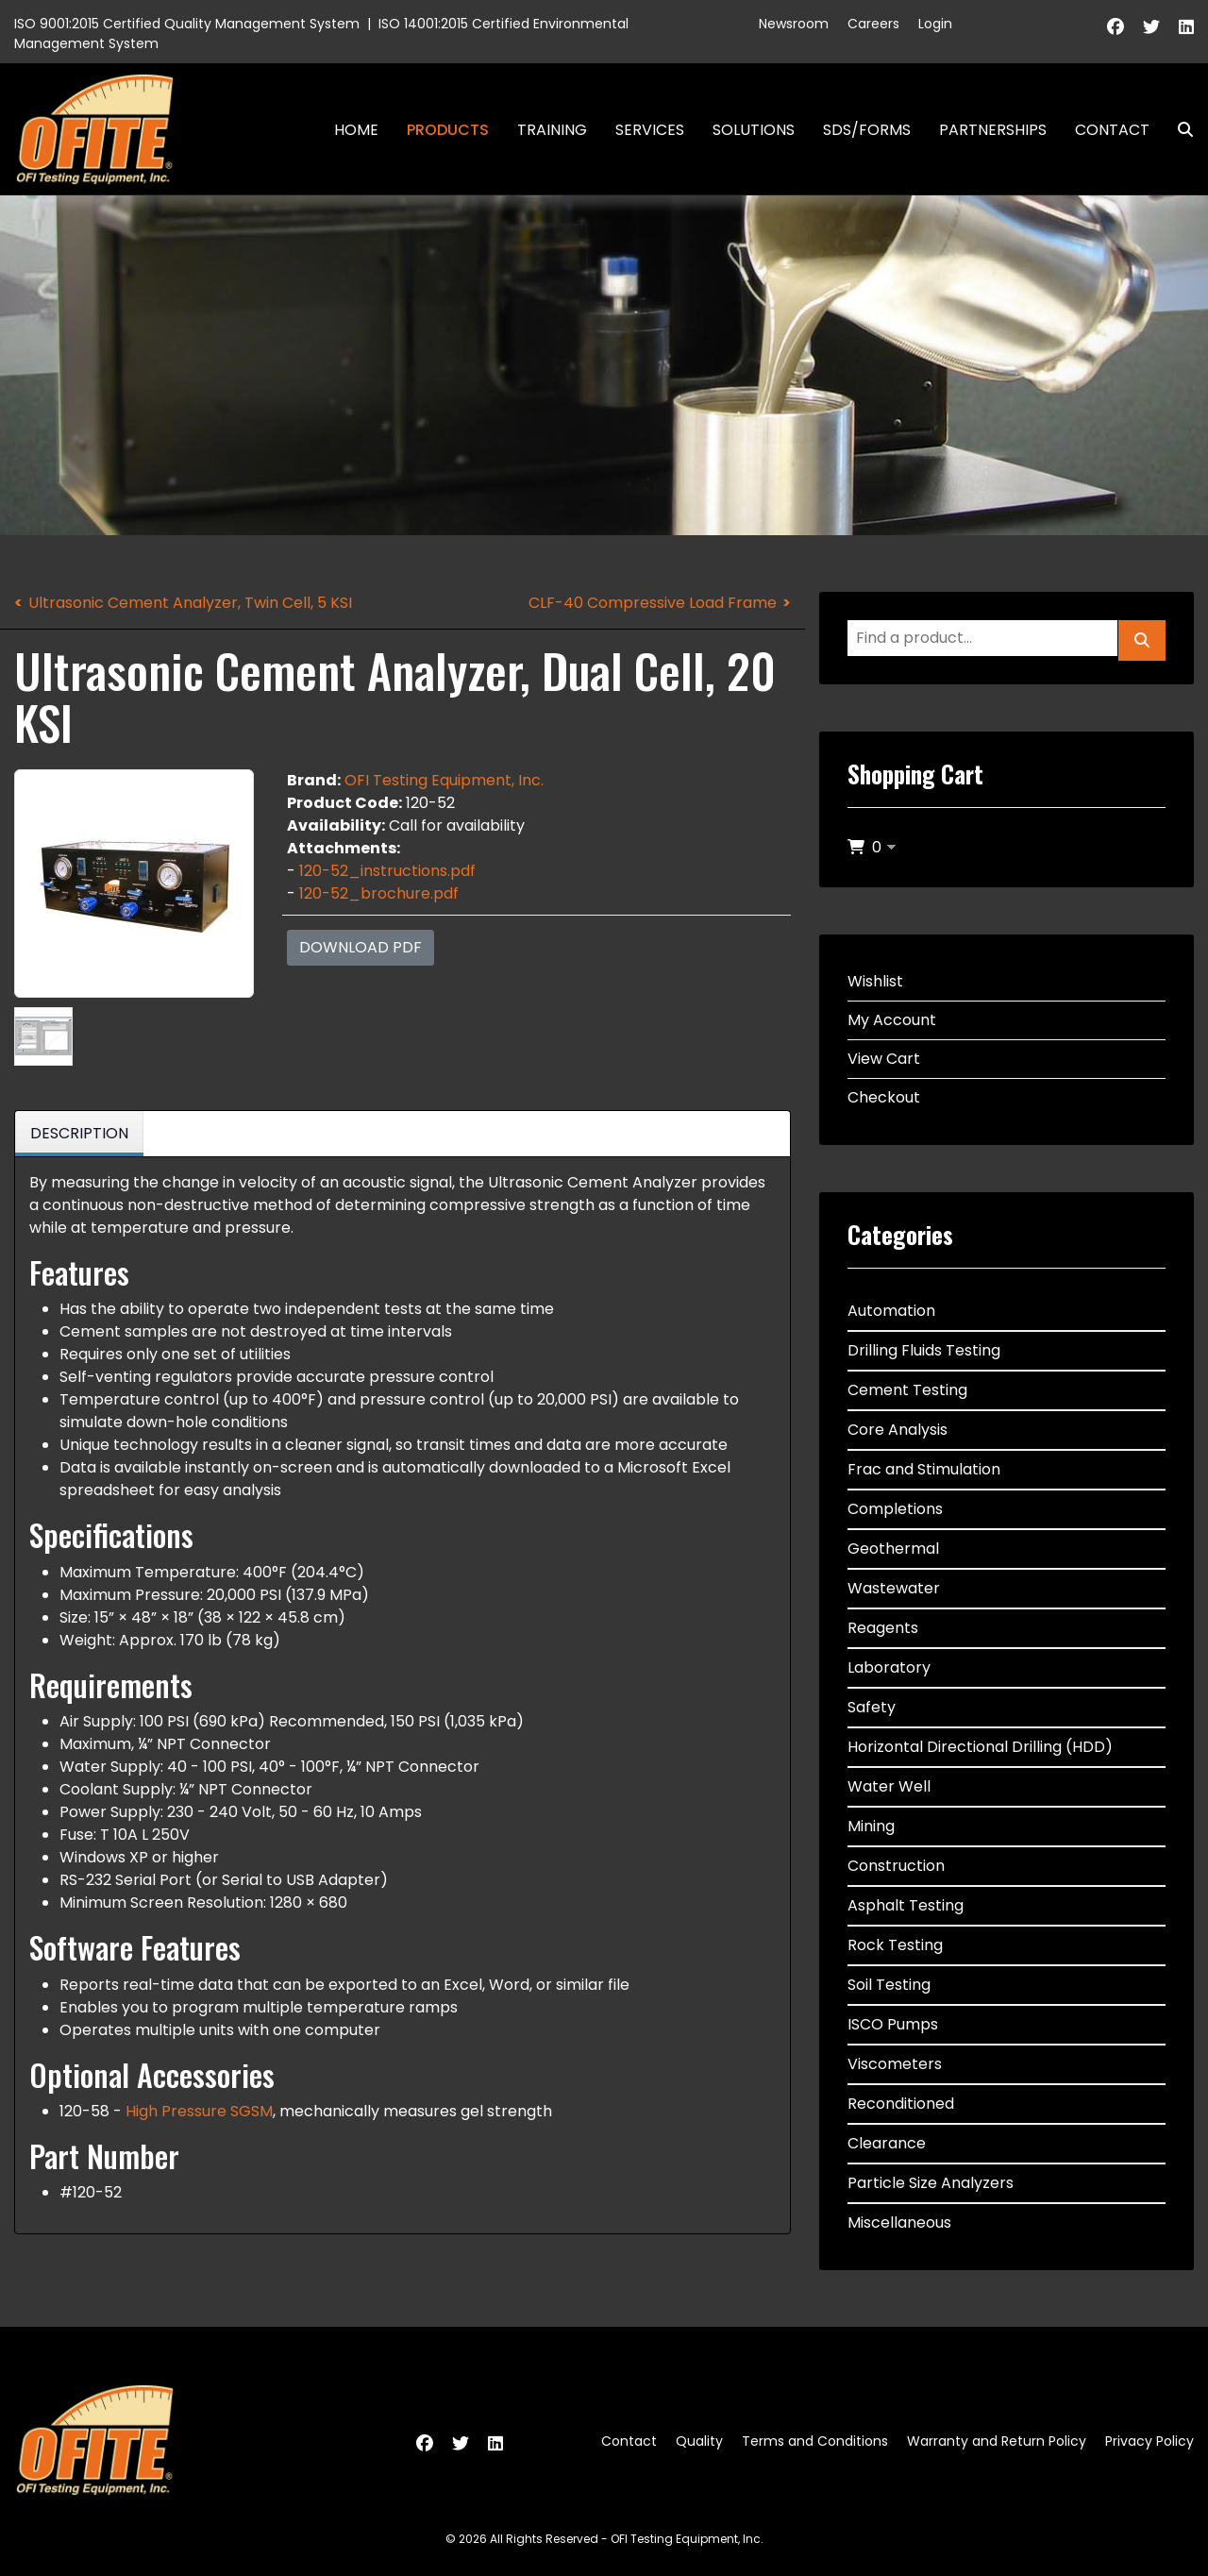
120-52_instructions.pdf (387, 871)
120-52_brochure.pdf (379, 893)
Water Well (889, 1786)
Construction (896, 1866)
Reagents (882, 1628)
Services (649, 130)
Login (935, 23)
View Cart (883, 1058)
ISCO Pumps (892, 2024)
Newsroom (794, 23)
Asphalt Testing (905, 1905)
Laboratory (889, 1667)
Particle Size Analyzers (930, 2183)
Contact (1112, 130)
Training (552, 130)
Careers (873, 23)
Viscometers (894, 2064)
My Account (891, 1020)
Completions (895, 1509)
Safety (871, 1707)
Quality (699, 2441)
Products (448, 130)
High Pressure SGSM (199, 2111)
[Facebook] (1115, 27)
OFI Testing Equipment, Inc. (444, 780)
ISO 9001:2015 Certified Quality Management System (187, 23)
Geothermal (893, 1548)
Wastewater (893, 1588)
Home (356, 130)
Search (1178, 129)
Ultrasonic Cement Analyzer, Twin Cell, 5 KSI (190, 603)
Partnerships (993, 130)
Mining (871, 1826)
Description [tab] (79, 1133)
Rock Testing (895, 1945)
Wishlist (875, 981)
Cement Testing (907, 1390)
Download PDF (360, 947)
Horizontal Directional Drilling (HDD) (980, 1747)
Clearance (886, 2143)
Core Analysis (897, 1429)
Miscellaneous (899, 2222)
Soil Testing (889, 1984)
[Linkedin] (1186, 27)
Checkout (883, 1097)
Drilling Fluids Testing (923, 1350)
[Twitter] (1151, 27)
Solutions (754, 130)
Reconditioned (900, 2103)
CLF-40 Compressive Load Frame (652, 603)
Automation (891, 1311)
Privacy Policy (1149, 2441)
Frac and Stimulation (923, 1469)
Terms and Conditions (815, 2441)
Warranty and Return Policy (996, 2441)
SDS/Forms (867, 130)
